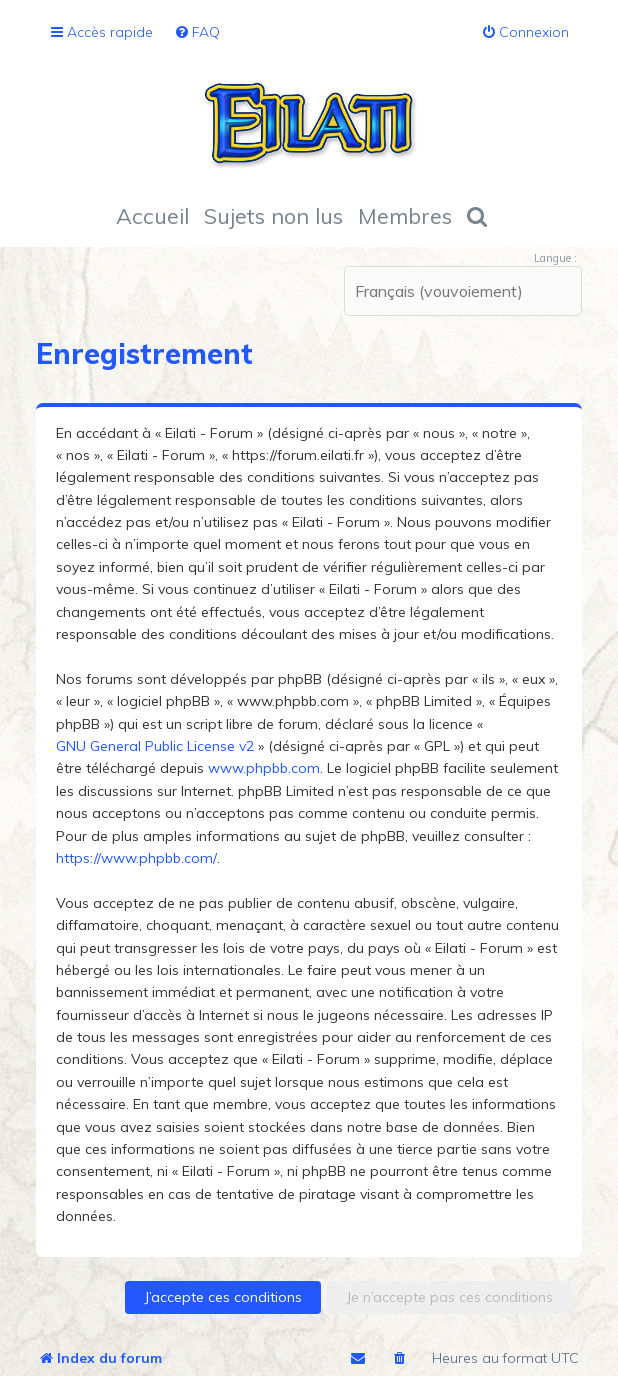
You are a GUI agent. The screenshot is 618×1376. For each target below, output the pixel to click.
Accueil (152, 215)
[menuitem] (197, 32)
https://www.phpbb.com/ (136, 858)
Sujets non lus (273, 215)
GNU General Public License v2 (155, 746)
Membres (405, 215)
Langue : (555, 258)
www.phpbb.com (264, 768)
